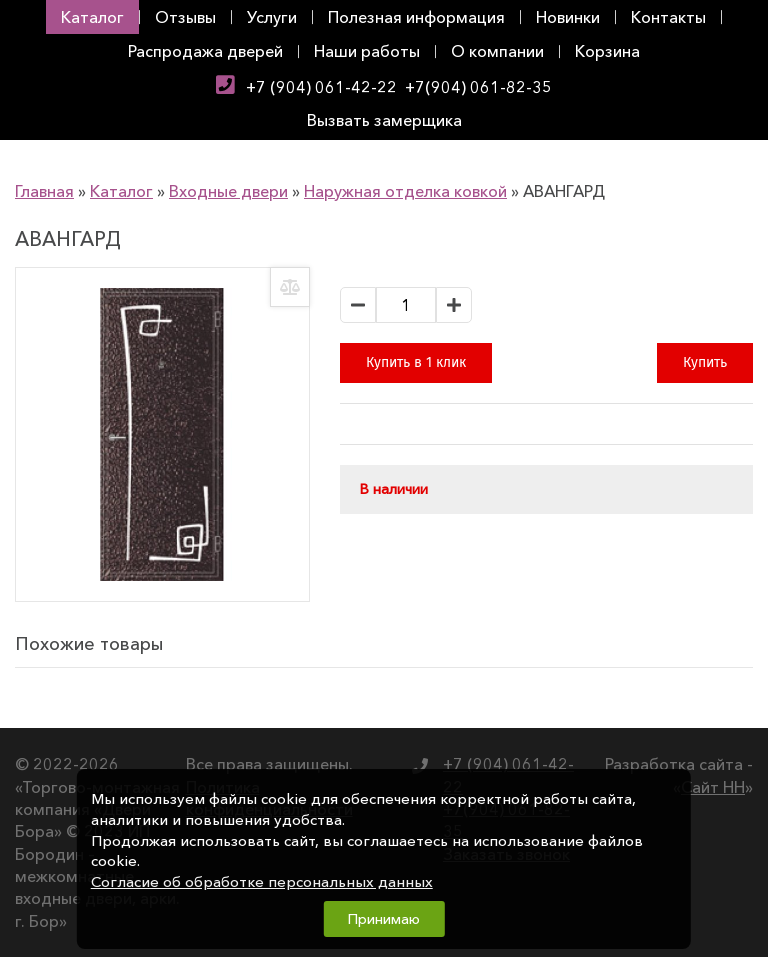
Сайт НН (713, 787)
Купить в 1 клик (416, 362)
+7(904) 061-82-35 (478, 87)
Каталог (92, 17)
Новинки (568, 17)
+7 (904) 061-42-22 (321, 87)
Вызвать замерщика (384, 120)
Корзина (607, 51)
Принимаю (383, 919)
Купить (705, 362)
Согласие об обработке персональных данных (262, 882)
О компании (497, 51)
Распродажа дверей (205, 51)
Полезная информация (416, 17)
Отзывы (185, 17)
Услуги (272, 17)
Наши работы (367, 51)
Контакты (668, 17)
